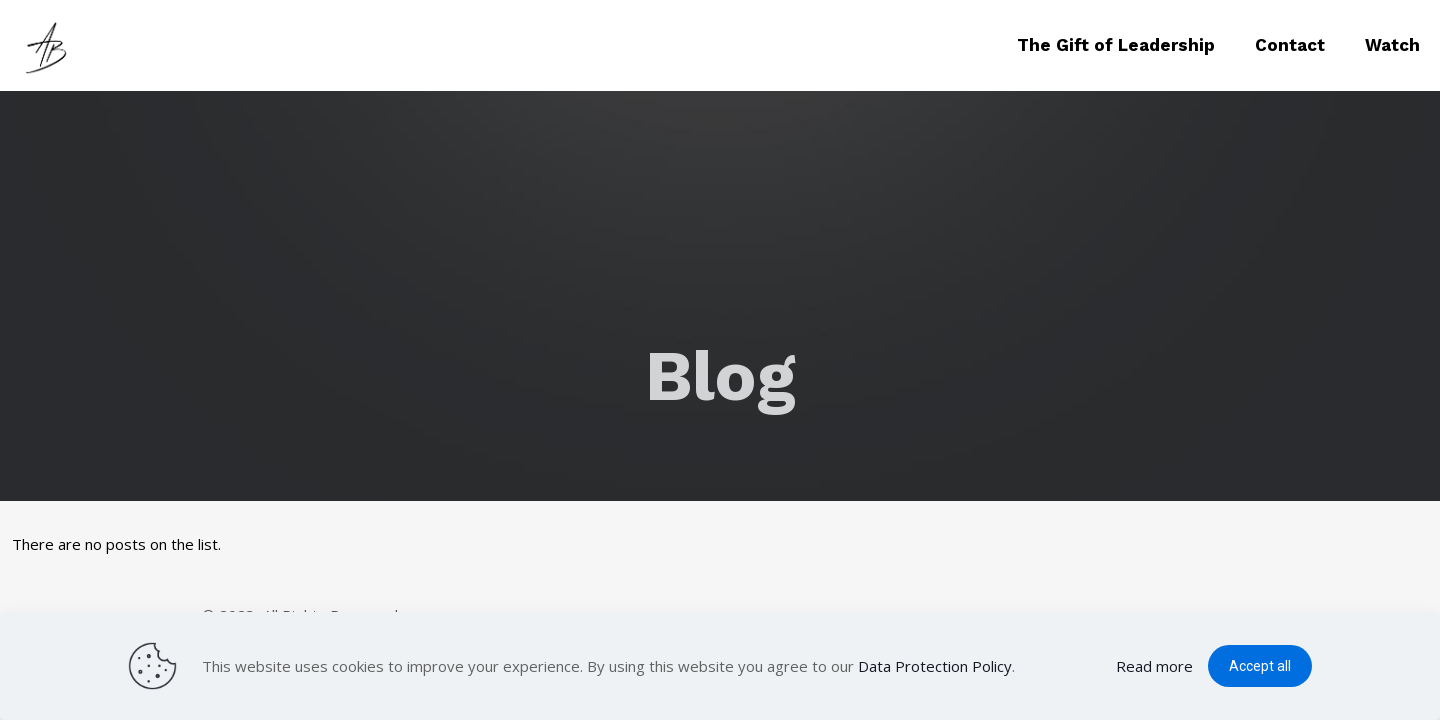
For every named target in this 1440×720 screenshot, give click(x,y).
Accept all (1260, 666)
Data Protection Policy (935, 666)
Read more (1154, 666)
